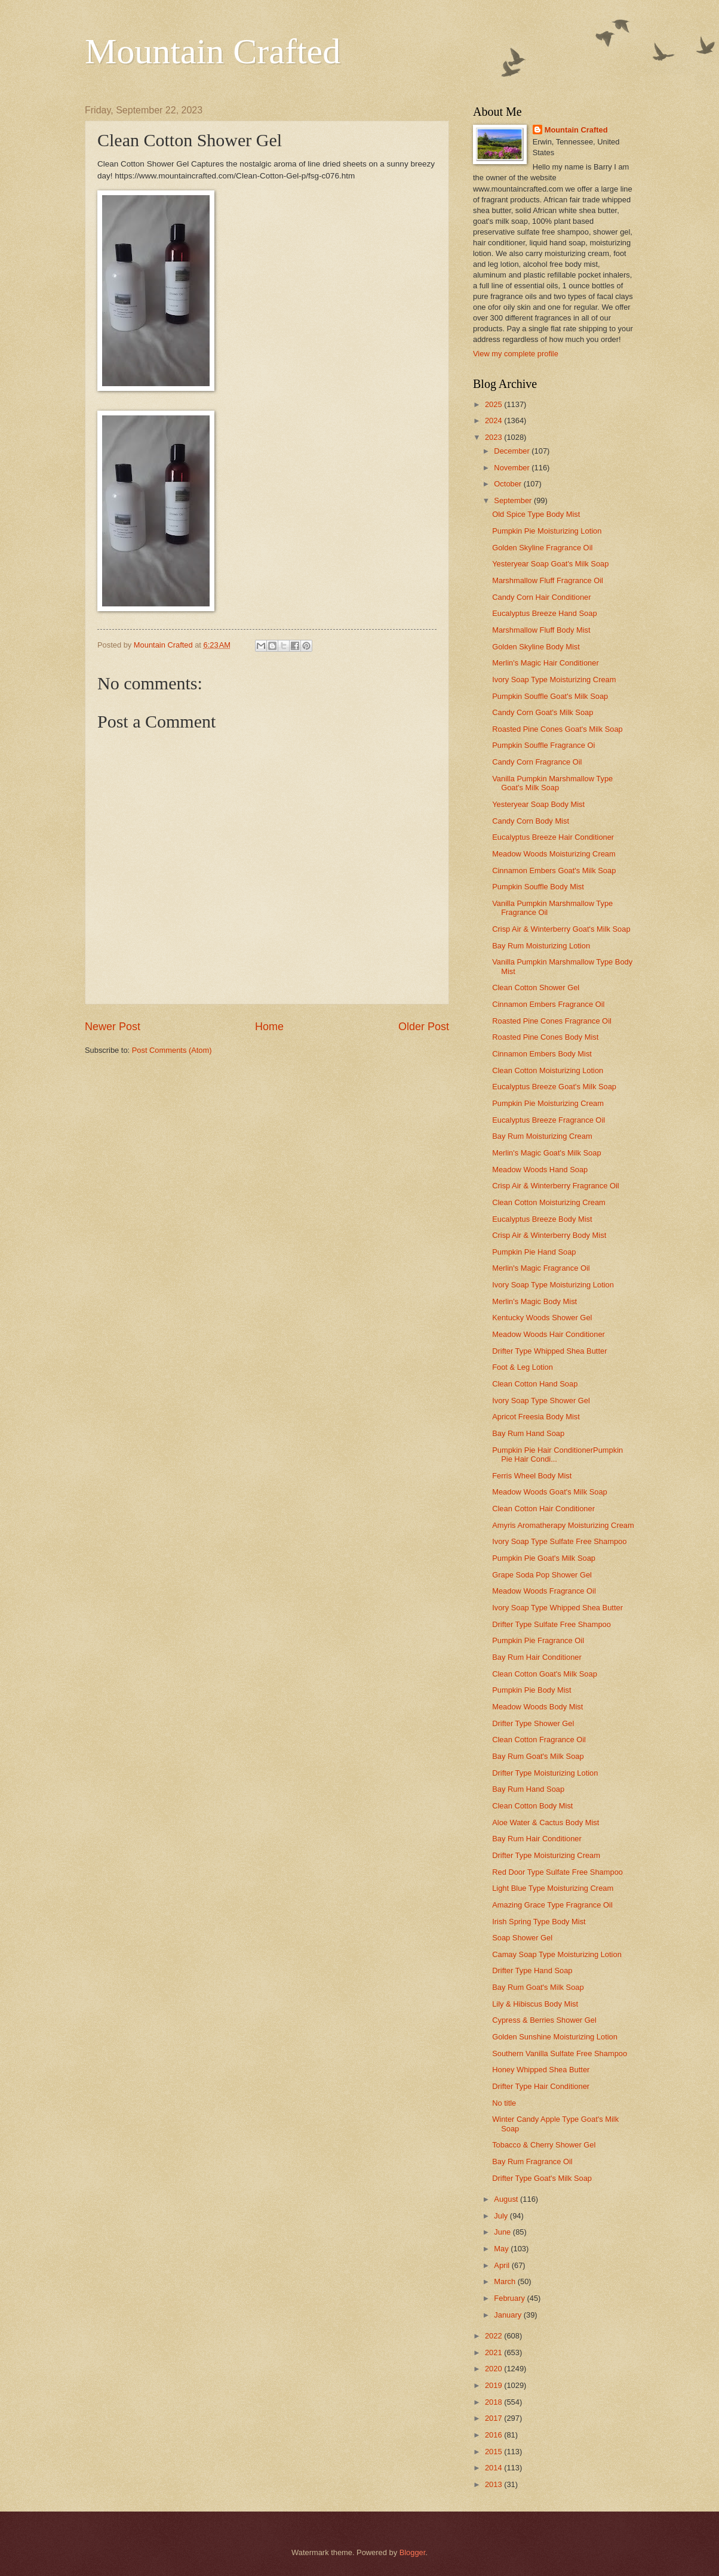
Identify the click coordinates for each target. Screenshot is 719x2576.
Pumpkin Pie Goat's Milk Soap (543, 1558)
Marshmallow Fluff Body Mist (541, 629)
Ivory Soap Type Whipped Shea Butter (557, 1607)
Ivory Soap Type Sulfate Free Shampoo (559, 1541)
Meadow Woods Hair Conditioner (548, 1334)
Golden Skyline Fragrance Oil (542, 547)
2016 (494, 2434)
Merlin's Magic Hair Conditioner (545, 662)
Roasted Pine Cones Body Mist (545, 1037)
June (503, 2231)
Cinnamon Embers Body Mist (542, 1053)
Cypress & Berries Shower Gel (544, 2020)
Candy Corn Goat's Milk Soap (542, 712)
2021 (494, 2352)
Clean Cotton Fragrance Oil (539, 1739)
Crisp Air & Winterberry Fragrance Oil (555, 1185)
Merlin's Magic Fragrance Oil (540, 1268)
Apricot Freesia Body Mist (536, 1416)
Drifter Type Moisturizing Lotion (545, 1772)
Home (269, 1027)
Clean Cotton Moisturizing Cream (549, 1202)
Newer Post (112, 1027)
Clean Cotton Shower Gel (535, 987)
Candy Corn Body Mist (530, 820)
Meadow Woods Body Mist (537, 1706)
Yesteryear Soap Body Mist (538, 804)
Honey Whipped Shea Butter (540, 2069)
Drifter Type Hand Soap (532, 1970)
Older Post (423, 1027)
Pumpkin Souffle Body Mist (538, 886)
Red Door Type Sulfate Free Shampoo (557, 1872)
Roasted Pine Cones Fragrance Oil (552, 1020)
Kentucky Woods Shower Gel (542, 1317)
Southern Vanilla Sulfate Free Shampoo (559, 2053)
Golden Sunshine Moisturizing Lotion (554, 2036)
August (507, 2199)
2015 (494, 2451)
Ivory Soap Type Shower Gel (541, 1400)
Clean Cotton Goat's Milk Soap (544, 1673)
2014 (494, 2467)
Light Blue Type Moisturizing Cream (552, 1888)
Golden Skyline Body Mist (536, 646)
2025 (494, 404)
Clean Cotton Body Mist (532, 1805)
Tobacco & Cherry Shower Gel (543, 2144)
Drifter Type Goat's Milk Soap (542, 2178)
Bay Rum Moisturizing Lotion (541, 945)
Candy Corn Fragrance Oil (537, 761)
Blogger (413, 2552)
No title (504, 2103)
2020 (494, 2368)
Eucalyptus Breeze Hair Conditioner (553, 837)
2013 (494, 2484)
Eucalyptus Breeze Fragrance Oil (548, 1120)
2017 (494, 2418)
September (514, 500)
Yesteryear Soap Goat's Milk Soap (550, 563)
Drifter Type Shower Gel (533, 1723)
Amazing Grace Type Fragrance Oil (552, 1904)
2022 (494, 2335)
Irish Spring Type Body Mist (538, 1921)
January (508, 2314)
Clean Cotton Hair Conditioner (543, 1508)
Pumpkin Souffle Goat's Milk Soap (550, 696)
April (502, 2265)
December (512, 450)
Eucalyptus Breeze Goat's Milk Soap (554, 1086)
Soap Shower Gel (522, 1937)
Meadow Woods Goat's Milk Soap (549, 1491)
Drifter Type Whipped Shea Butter (549, 1350)
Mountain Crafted (212, 51)
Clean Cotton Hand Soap (534, 1383)
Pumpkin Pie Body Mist (531, 1690)
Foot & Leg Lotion (522, 1367)
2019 (494, 2385)
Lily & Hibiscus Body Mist (535, 2003)
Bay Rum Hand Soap (528, 1433)
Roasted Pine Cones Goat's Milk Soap (557, 729)
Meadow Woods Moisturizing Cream (554, 853)
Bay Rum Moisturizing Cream (542, 1136)
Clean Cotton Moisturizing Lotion (547, 1070)
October (508, 483)
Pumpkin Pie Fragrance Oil (538, 1640)
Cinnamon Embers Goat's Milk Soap (554, 870)
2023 (494, 437)
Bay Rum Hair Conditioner (537, 1657)
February (510, 2298)
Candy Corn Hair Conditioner (541, 597)
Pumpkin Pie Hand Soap (534, 1251)
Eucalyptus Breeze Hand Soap (544, 613)
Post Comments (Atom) (172, 1050)
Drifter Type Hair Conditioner (540, 2086)
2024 (494, 420)
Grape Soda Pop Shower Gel (542, 1574)
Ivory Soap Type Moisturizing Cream (554, 679)
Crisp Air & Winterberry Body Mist (549, 1235)
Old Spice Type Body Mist (536, 514)
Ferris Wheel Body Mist (531, 1475)
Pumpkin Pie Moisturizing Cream (548, 1103)
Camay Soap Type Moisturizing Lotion (557, 1954)
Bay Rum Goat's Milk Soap (537, 1756)
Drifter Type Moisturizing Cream (546, 1855)
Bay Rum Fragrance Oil (532, 2161)
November (512, 467)
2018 (494, 2402)
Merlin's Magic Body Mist (534, 1301)
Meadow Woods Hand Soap (540, 1169)
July (501, 2215)
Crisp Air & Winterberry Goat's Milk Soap (561, 929)
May (502, 2248)
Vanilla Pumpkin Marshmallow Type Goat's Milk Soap (552, 783)
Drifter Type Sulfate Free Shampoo (551, 1624)
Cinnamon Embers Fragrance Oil (548, 1004)
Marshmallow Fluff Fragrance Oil (547, 580)
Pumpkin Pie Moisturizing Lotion (546, 530)
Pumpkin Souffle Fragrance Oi (543, 745)
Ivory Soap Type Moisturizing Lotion (553, 1284)
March (505, 2281)
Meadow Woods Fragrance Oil (544, 1590)
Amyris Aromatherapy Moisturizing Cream (563, 1525)
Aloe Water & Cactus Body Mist (545, 1822)
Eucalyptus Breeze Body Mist (542, 1219)
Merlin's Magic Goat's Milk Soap (546, 1152)
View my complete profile (515, 353)
